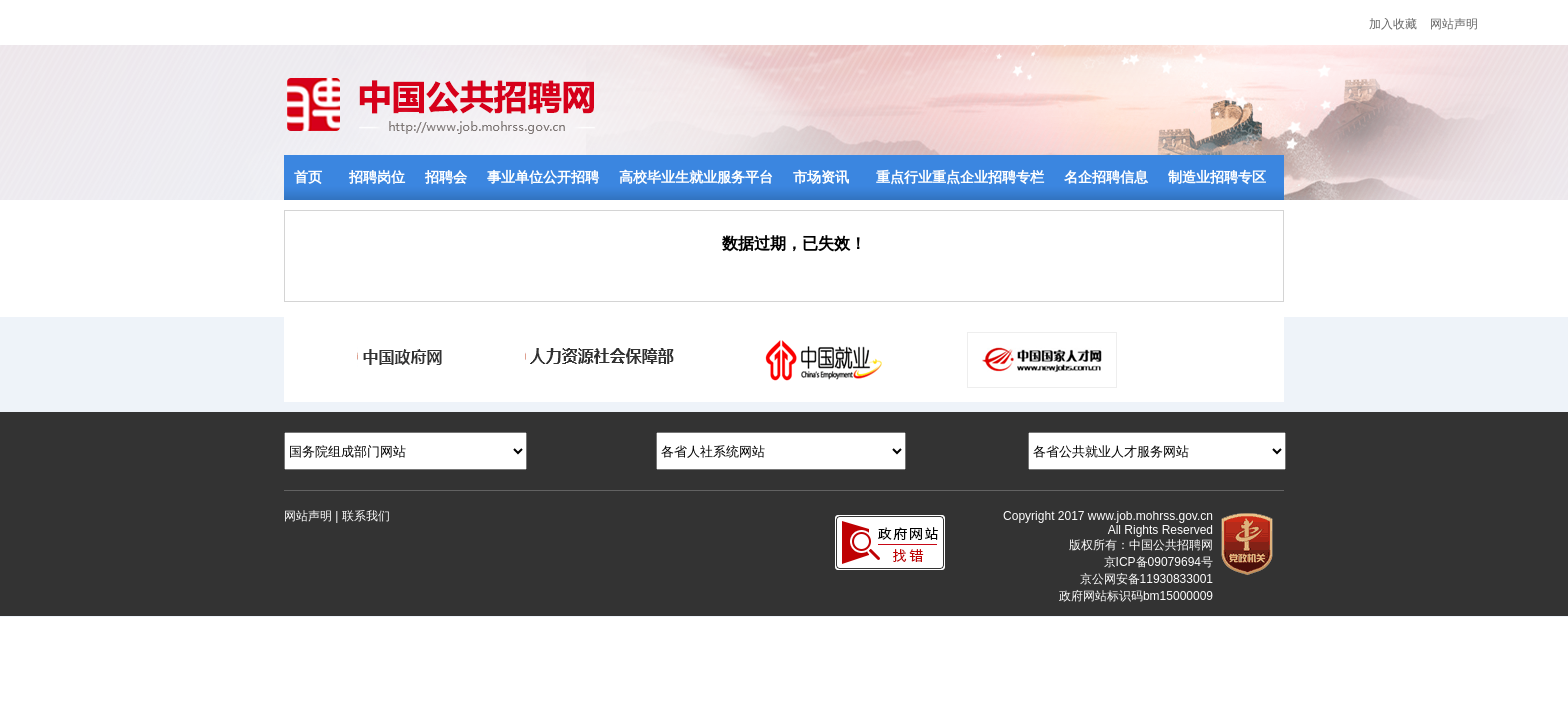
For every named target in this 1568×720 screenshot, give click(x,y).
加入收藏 (1393, 24)
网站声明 (1454, 24)
